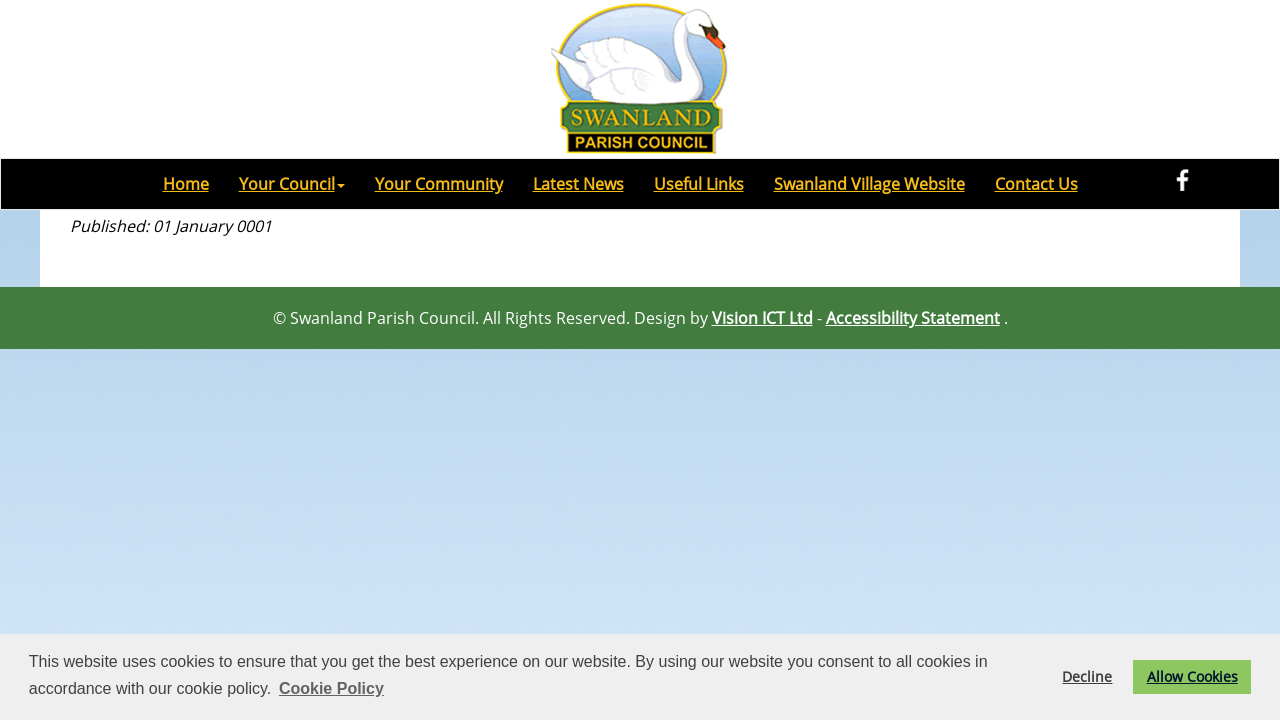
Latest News (578, 184)
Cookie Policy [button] (331, 688)
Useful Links (699, 184)
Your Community (439, 184)
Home (186, 184)
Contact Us (1036, 184)
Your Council (292, 184)
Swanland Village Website (869, 184)
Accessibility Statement (913, 318)
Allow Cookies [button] (1192, 676)
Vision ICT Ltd (762, 318)
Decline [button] (1087, 676)
